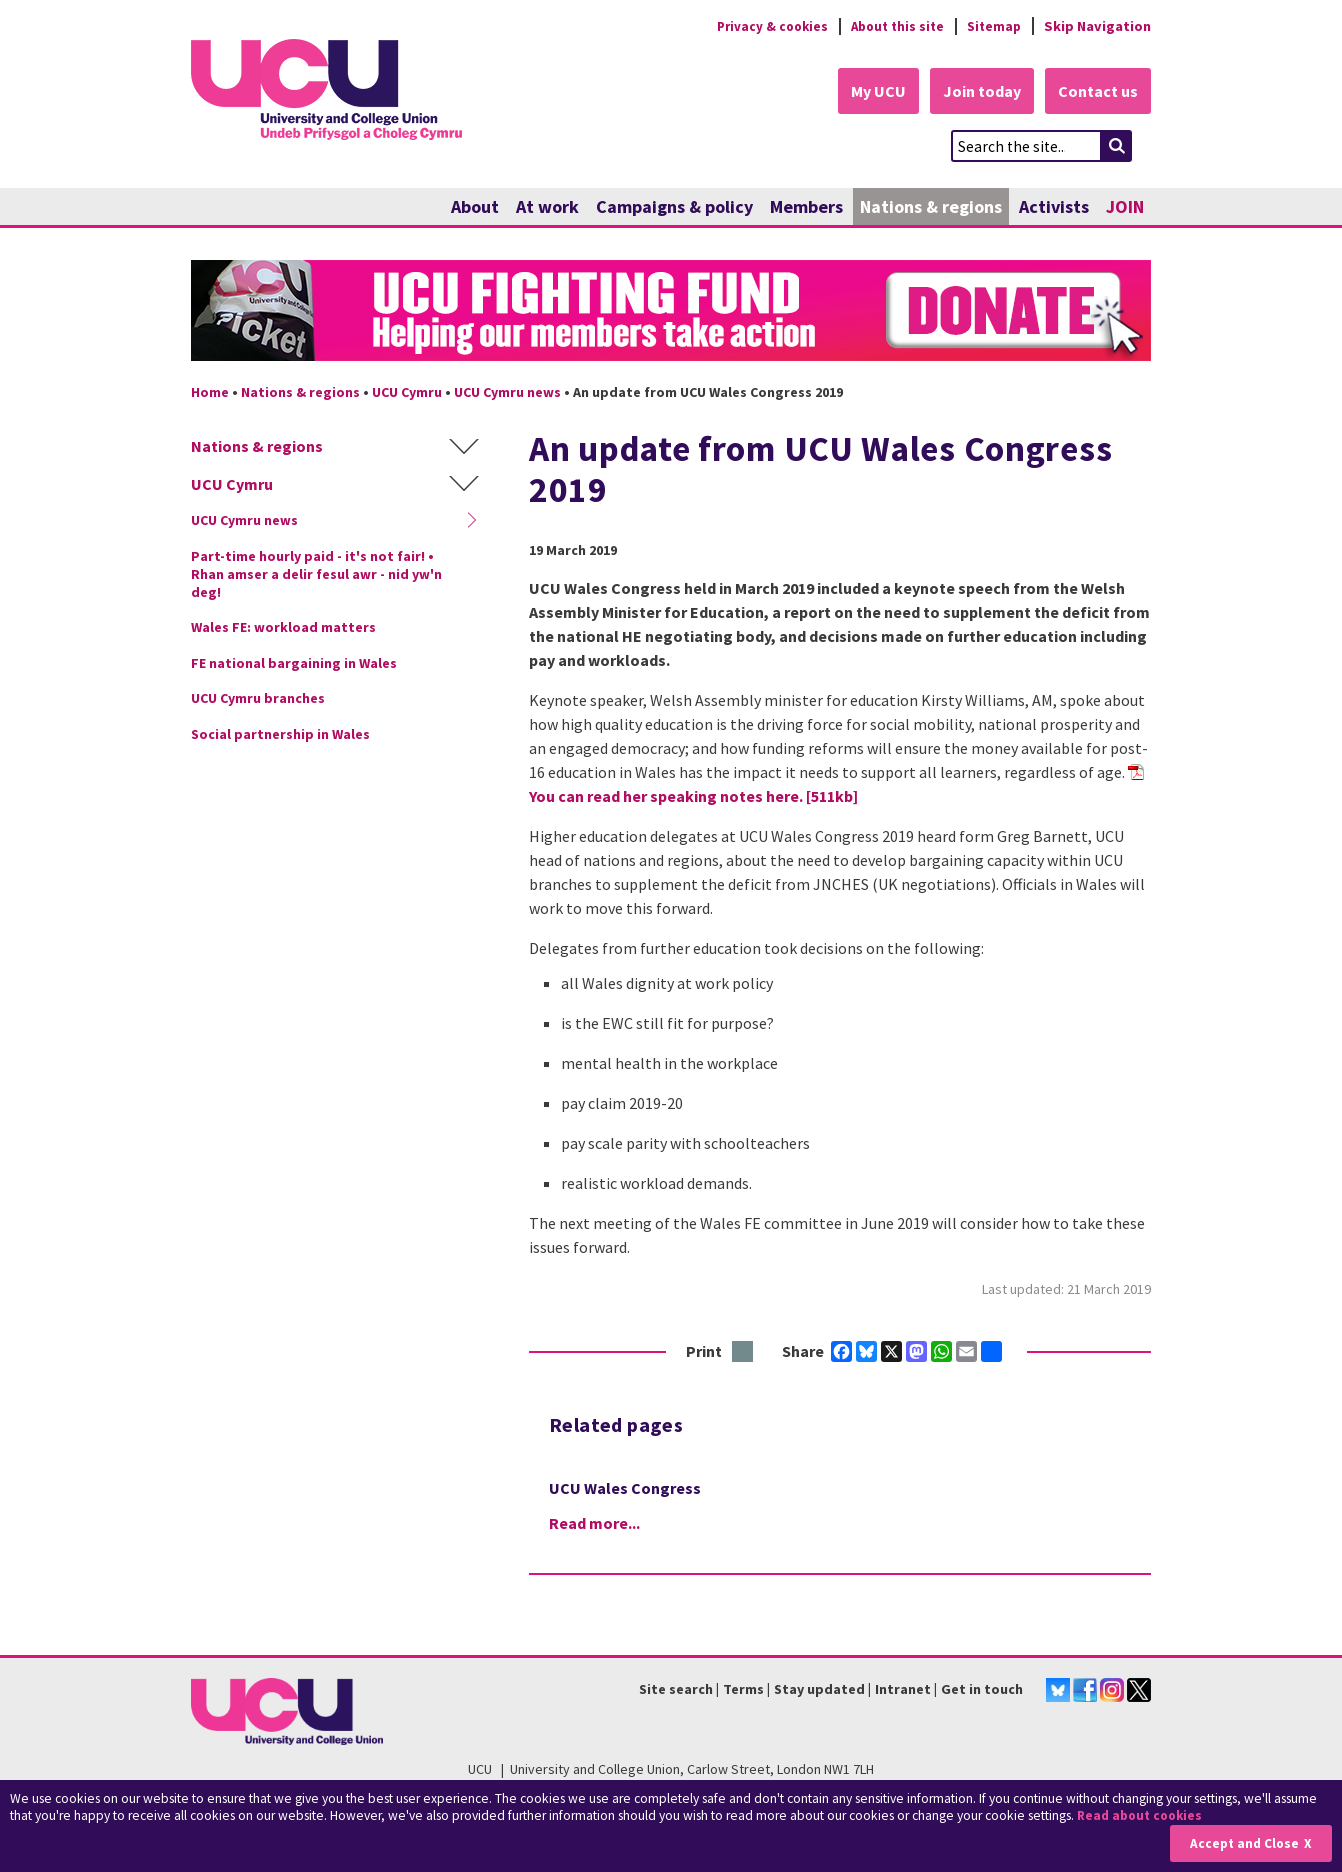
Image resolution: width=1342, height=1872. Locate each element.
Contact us (1097, 92)
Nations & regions (931, 207)
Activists (1054, 207)
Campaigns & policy (674, 207)
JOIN (1125, 207)
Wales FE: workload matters (283, 628)
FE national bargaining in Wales (294, 664)
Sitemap (992, 26)
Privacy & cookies (760, 26)
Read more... (594, 1523)
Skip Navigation (1097, 26)
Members (806, 207)
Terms (743, 1690)
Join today (977, 92)
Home (210, 393)
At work (547, 207)
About (475, 207)
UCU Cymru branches (258, 699)
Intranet (903, 1690)
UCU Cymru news (507, 393)
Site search (676, 1690)
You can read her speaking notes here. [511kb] (693, 797)
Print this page (743, 1353)
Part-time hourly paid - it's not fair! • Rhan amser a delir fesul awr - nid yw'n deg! (316, 575)
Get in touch (982, 1690)
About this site (891, 26)
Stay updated (819, 1690)
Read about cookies (1142, 1816)
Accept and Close (1243, 1843)
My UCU (869, 92)
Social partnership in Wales (280, 735)
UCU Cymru (407, 393)
